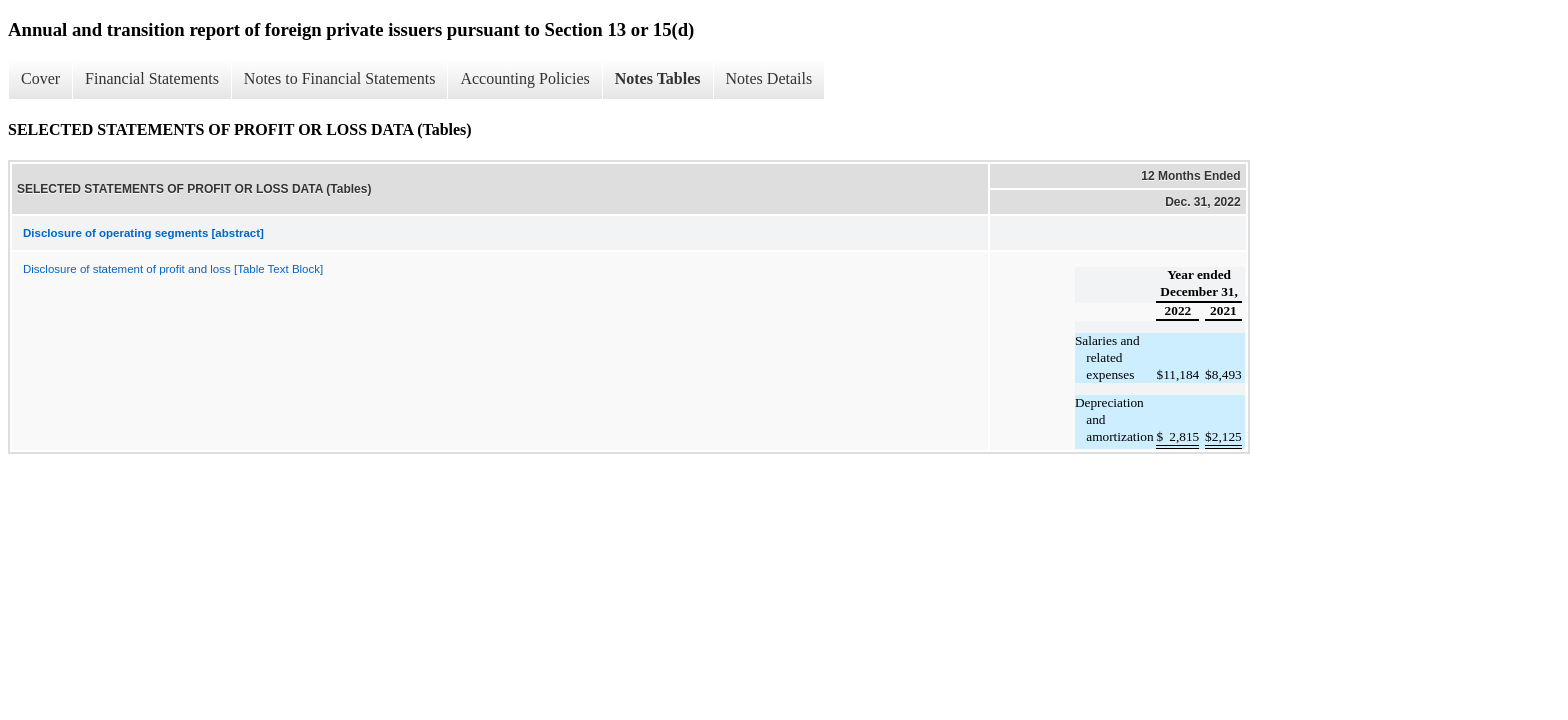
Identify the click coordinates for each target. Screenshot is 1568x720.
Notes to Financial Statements (340, 78)
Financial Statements (152, 78)
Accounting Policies (524, 78)
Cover (40, 78)
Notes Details (769, 78)
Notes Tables (658, 78)
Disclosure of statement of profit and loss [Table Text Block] (173, 269)
